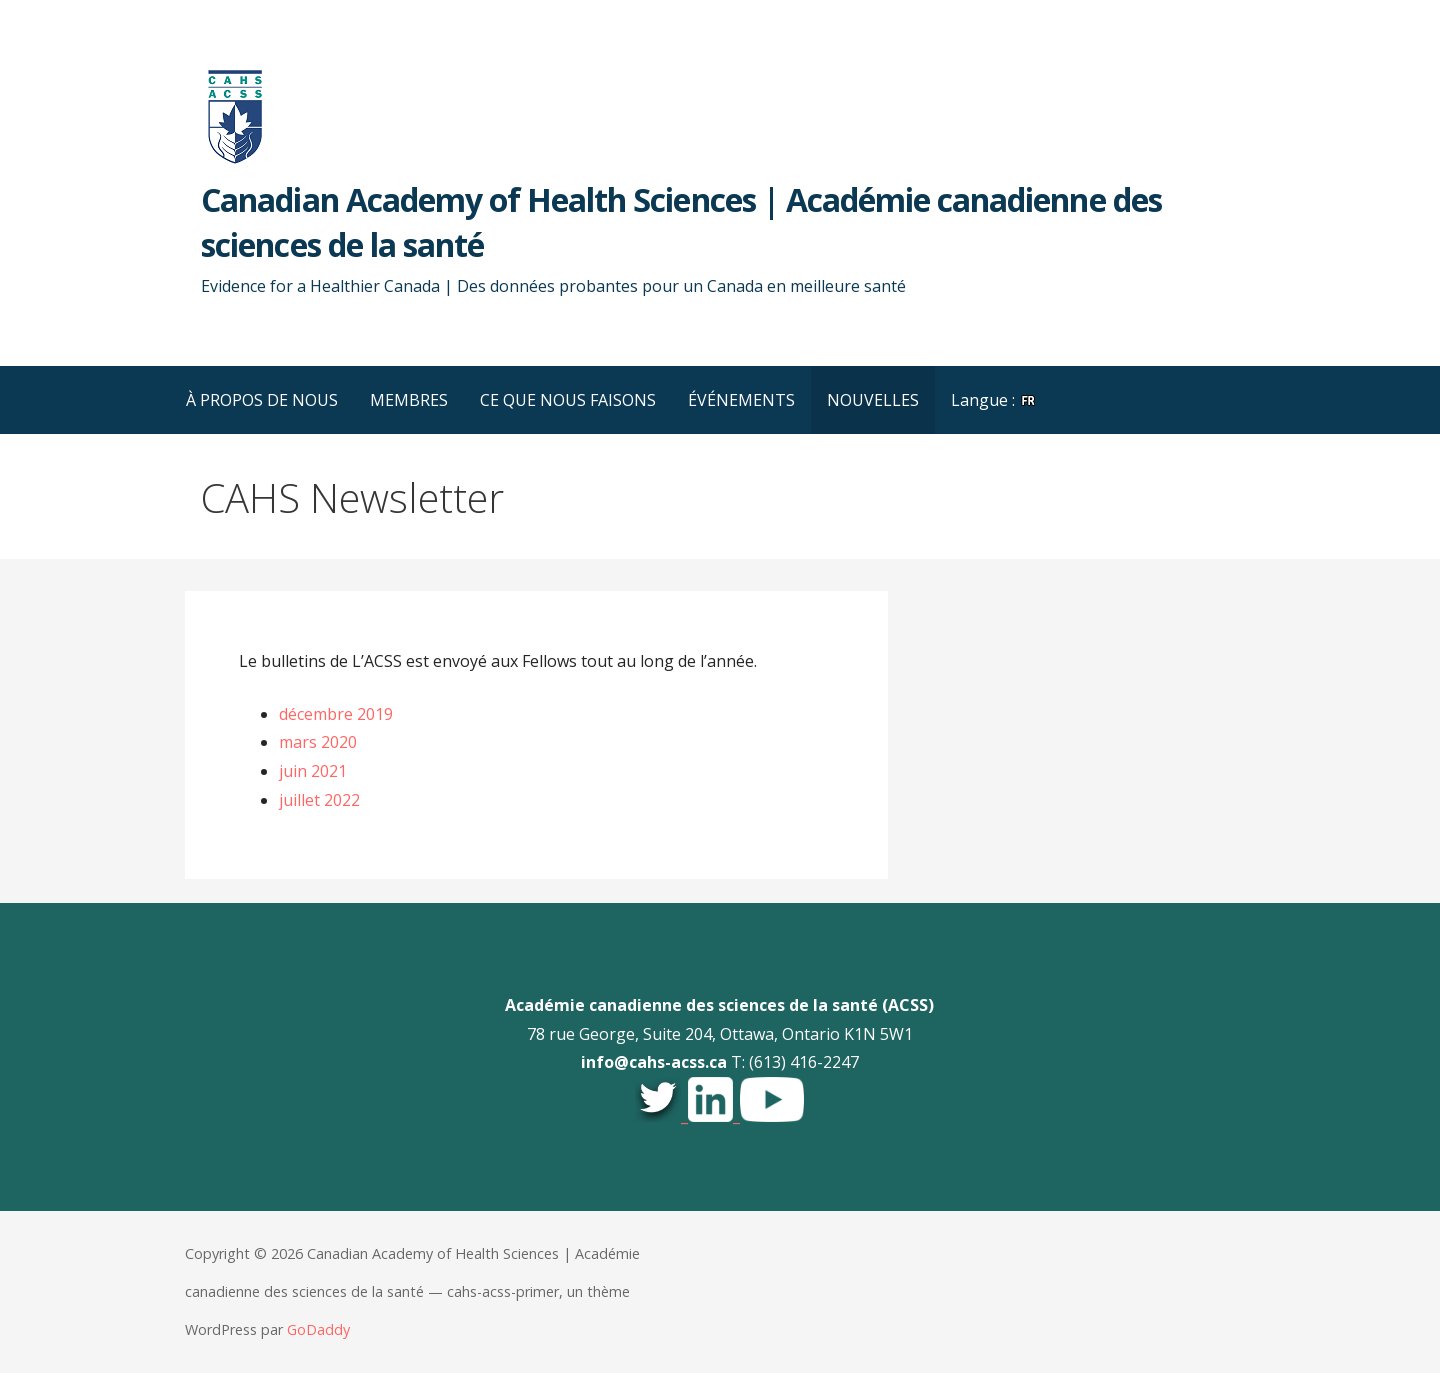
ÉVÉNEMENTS (741, 400)
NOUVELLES (873, 400)
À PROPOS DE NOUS (262, 400)
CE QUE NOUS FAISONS (568, 400)
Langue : (994, 400)
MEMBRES (409, 400)
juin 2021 (313, 771)
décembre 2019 (336, 714)
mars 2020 (318, 742)
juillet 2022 (319, 800)
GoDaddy (318, 1329)
